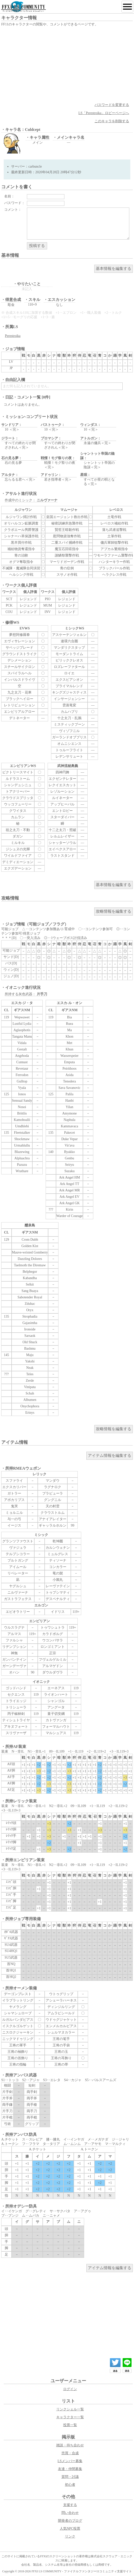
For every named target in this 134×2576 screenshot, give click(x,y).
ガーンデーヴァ (14, 1666)
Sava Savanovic (69, 1088)
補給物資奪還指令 (21, 549)
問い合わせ (70, 2513)
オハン (14, 1672)
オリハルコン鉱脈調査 (21, 523)
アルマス (14, 1634)
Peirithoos (69, 1068)
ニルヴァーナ (17, 1592)
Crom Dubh (30, 1239)
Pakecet (69, 1132)
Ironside (30, 1329)
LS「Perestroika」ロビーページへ (103, 113)
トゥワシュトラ (52, 1627)
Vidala (22, 1043)
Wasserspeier (69, 1056)
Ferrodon (22, 1075)
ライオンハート (56, 1694)
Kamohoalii (22, 1120)
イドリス (58, 1612)
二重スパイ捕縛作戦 (66, 542)
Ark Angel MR (69, 1190)
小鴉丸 (58, 1580)
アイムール (17, 1567)
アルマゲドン (52, 1666)
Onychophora (29, 1406)
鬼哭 (14, 1506)
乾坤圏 (58, 1541)
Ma (69, 1030)
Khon (69, 1036)
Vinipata (30, 1387)
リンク (70, 2536)
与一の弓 (14, 1519)
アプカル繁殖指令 (114, 549)
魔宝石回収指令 (67, 549)
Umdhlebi (22, 1126)
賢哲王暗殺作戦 (67, 530)
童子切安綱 (56, 1714)
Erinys (30, 1412)
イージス (14, 1525)
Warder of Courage (69, 1216)
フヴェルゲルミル (52, 1659)
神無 (14, 1653)
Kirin (69, 1209)
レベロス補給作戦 (114, 523)
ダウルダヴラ (52, 1672)
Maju (30, 1355)
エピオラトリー (18, 1612)
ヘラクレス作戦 (114, 574)
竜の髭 (58, 1573)
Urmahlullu (22, 1145)
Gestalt (22, 1049)
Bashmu (30, 1348)
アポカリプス (14, 1500)
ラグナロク (52, 1487)
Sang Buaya (29, 1291)
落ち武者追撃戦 (114, 530)
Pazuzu (22, 1164)
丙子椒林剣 (16, 1714)
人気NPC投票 (70, 2528)
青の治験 (21, 555)
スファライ (14, 1480)
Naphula (69, 1120)
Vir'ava (70, 1145)
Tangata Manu (22, 1036)
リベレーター (17, 1573)
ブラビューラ (52, 1493)
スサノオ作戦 (67, 574)
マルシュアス (56, 1733)
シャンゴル (56, 1701)
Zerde (30, 1380)
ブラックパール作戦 (114, 568)
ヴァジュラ (17, 1547)
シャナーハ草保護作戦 (21, 536)
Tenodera (69, 1081)
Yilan (69, 1107)
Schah (30, 1393)
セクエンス (16, 1694)
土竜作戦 (114, 517)
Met (69, 1043)
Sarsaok (29, 1336)
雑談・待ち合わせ (70, 2445)
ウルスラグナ (14, 1627)
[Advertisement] (67, 64)
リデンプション (14, 1647)
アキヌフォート (16, 1726)
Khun (69, 1049)
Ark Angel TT (69, 1184)
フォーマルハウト (56, 1726)
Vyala (22, 1088)
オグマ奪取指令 (21, 562)
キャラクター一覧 (70, 2417)
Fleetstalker (22, 1132)
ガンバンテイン (14, 1659)
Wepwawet (22, 1017)
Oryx (30, 1310)
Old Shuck (29, 1342)
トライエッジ (16, 1701)
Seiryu (69, 1164)
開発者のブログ (70, 2521)
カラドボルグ (52, 1634)
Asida (69, 1075)
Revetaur (22, 1068)
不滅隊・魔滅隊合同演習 (21, 568)
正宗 (52, 1653)
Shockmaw (22, 1139)
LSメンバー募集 (69, 2461)
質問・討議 (70, 2477)
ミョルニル (14, 1512)
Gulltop (22, 1081)
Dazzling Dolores (30, 1259)
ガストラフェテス (18, 1599)
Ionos (22, 1094)
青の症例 (67, 568)
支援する (70, 2505)
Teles (29, 1374)
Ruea (69, 1024)
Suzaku (69, 1171)
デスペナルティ (58, 1599)
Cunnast (22, 1062)
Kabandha (30, 1278)
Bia (69, 1017)
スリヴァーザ (16, 1733)
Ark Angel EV (69, 1197)
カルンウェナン (58, 1547)
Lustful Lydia (22, 1024)
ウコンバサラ (52, 1640)
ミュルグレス (57, 1554)
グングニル (52, 1500)
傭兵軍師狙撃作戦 (114, 542)
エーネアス (56, 1688)
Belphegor (30, 1271)
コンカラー (57, 1567)
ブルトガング (17, 1560)
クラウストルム (52, 1512)
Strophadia (30, 1316)
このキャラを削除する (112, 121)
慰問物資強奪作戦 (67, 536)
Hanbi (69, 1100)
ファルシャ (14, 1640)
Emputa (69, 1062)
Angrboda (22, 1056)
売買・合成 (70, 2453)
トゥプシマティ (58, 1592)
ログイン (70, 2389)
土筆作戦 (114, 536)
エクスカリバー (14, 1487)
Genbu (69, 1158)
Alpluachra (22, 1158)
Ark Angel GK (69, 1203)
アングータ (56, 1707)
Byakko (69, 1152)
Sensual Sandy (22, 1100)
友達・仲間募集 (70, 2469)
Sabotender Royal (30, 1297)
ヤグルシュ (17, 1586)
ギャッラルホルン (52, 1525)
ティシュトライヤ (16, 1720)
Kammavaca (69, 1126)
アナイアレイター (52, 1519)
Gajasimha (29, 1323)
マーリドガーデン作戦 (67, 562)
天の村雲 (52, 1506)
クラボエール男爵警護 (21, 530)
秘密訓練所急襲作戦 (66, 523)
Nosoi (22, 1107)
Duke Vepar (69, 1139)
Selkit (30, 1284)
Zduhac (30, 1303)
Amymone (69, 1113)
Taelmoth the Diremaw (30, 1265)
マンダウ (52, 1480)
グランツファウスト (17, 1541)
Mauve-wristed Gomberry (30, 1252)
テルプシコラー (18, 1554)
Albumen (29, 1400)
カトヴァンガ (56, 1720)
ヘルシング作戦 (21, 574)
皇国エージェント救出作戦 (67, 517)
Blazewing (22, 1152)
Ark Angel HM (69, 1177)
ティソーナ (57, 1560)
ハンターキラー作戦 (114, 562)
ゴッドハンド (16, 1688)
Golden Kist (29, 1246)
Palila (70, 1094)
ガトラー (14, 1493)
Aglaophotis (22, 1030)
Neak (30, 1368)
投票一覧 (70, 2425)
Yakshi (30, 1361)
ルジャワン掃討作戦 (21, 517)
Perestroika (12, 336)
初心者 (70, 2485)
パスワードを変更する (112, 105)
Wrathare (22, 1171)
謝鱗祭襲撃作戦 (67, 555)
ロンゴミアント (52, 1647)
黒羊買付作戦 (21, 542)
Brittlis (22, 1113)
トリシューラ (16, 1707)
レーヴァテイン (58, 1586)
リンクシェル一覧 (70, 2409)
